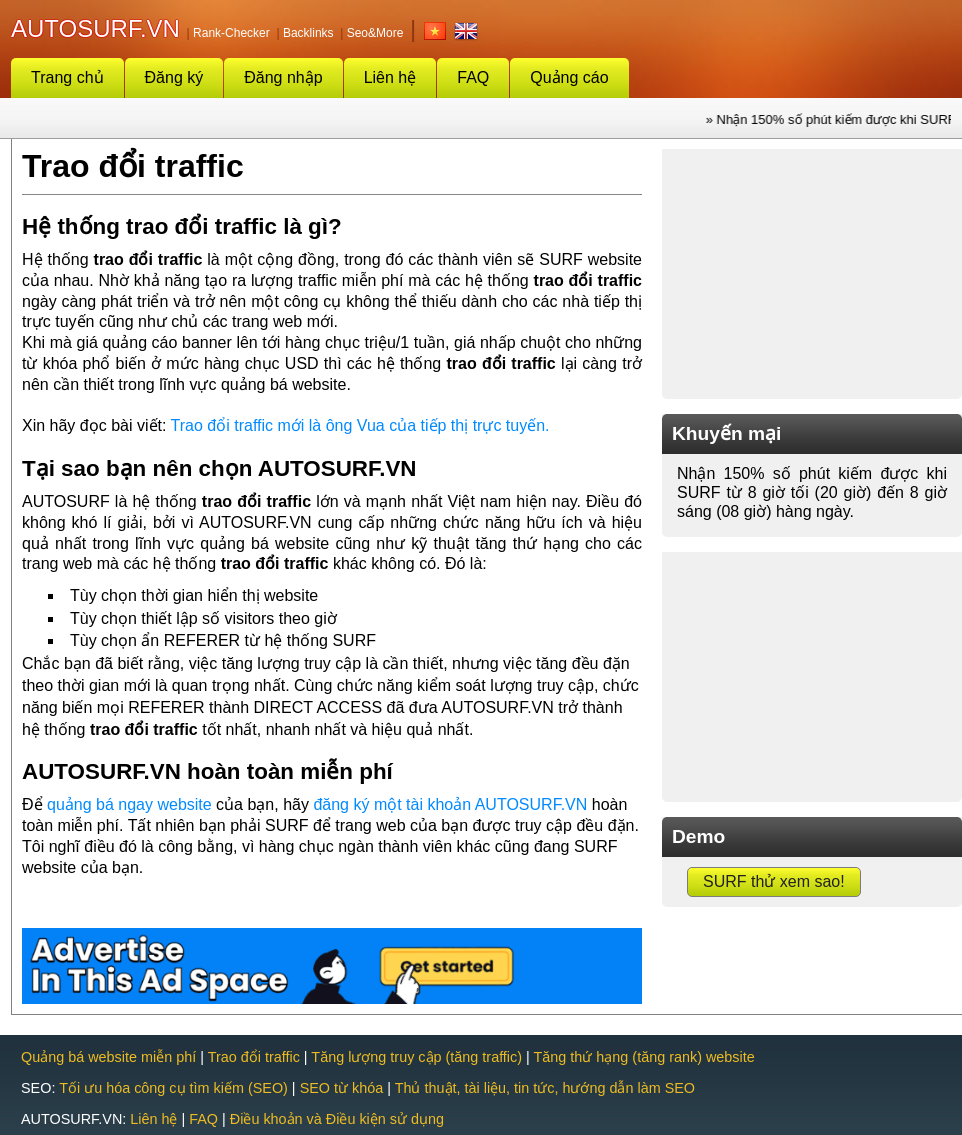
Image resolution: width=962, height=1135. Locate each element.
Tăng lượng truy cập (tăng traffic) (416, 1057)
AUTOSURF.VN (95, 28)
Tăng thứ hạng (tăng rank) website (644, 1057)
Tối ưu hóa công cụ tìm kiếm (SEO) (173, 1088)
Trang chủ (67, 77)
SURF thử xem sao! (774, 881)
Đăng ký (174, 77)
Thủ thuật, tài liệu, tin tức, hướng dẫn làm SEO (545, 1088)
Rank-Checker (231, 33)
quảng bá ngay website (129, 804)
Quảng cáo (569, 77)
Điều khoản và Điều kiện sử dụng (337, 1119)
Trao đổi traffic (254, 1057)
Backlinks (308, 33)
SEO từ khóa (342, 1088)
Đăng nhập (283, 77)
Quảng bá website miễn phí (108, 1057)
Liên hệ (390, 77)
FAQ (473, 77)
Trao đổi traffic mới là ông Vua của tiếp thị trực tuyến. (360, 425)
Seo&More (375, 33)
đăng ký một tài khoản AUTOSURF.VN (450, 804)
